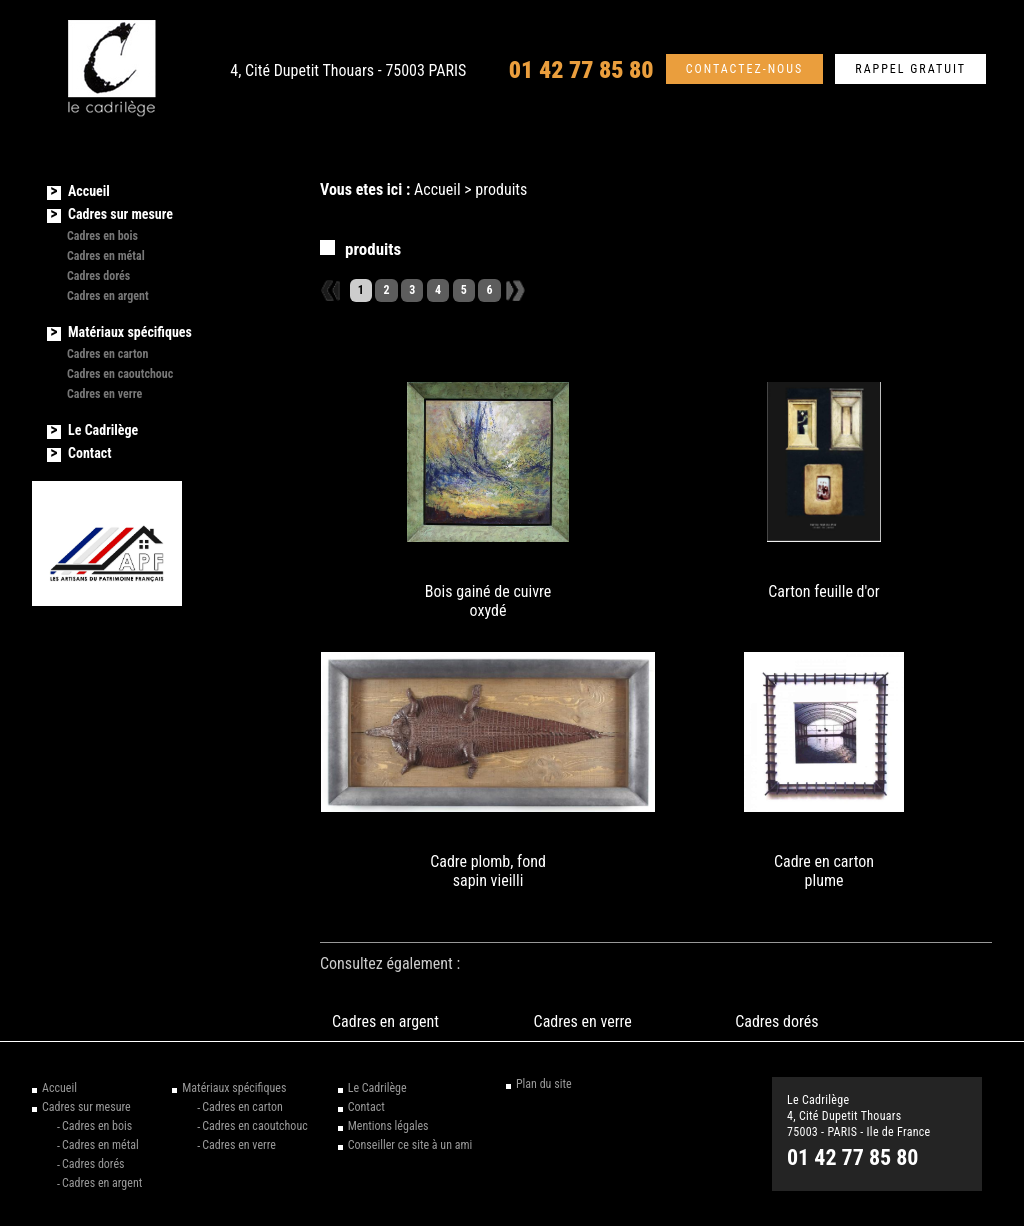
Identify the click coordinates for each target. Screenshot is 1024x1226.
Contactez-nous (745, 70)
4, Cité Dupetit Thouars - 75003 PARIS (348, 70)
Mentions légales (388, 1126)
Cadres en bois (102, 236)
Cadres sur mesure (120, 214)
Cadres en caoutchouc (120, 374)
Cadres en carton (108, 354)
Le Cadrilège (103, 430)
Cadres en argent (385, 1021)
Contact (89, 453)
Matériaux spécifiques (130, 332)
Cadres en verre (583, 1021)
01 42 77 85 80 (581, 70)
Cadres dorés (776, 1021)
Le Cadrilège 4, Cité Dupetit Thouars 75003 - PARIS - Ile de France (859, 1116)
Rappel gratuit (910, 70)
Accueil (437, 189)
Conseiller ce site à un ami (410, 1145)
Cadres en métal (106, 256)
